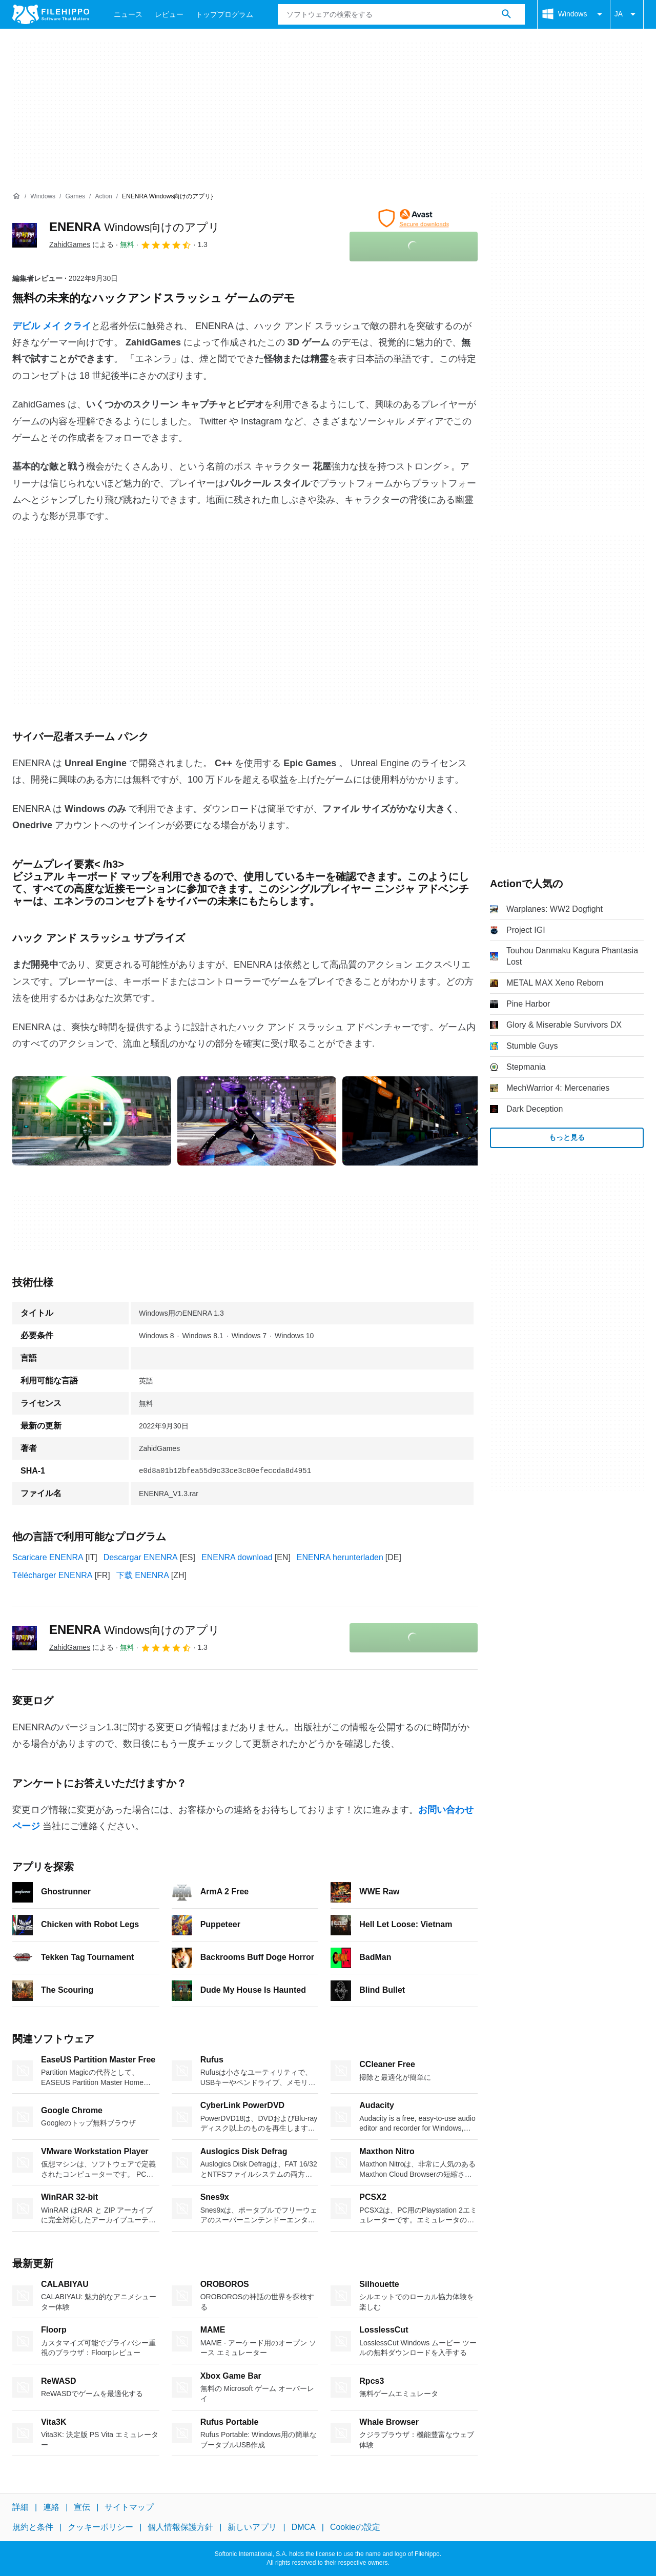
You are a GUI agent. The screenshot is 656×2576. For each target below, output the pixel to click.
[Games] (75, 196)
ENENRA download (237, 1557)
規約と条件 (32, 2527)
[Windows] (42, 196)
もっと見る (567, 1137)
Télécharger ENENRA (52, 1575)
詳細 (20, 2507)
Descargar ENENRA (141, 1557)
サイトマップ (129, 2507)
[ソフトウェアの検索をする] (506, 14)
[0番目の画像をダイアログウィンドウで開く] (91, 1121)
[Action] (103, 196)
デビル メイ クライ (51, 326)
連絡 (51, 2507)
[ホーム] (16, 196)
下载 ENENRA (142, 1575)
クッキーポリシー (100, 2527)
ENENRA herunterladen (340, 1557)
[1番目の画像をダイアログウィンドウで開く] (256, 1121)
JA (626, 14)
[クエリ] (401, 14)
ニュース (128, 14)
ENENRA (134, 227)
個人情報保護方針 (180, 2527)
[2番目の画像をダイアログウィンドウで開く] (421, 1121)
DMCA (304, 2527)
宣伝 (82, 2507)
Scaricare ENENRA (48, 1557)
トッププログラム (224, 14)
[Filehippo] (50, 14)
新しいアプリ (252, 2527)
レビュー (169, 14)
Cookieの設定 (355, 2527)
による (81, 244)
